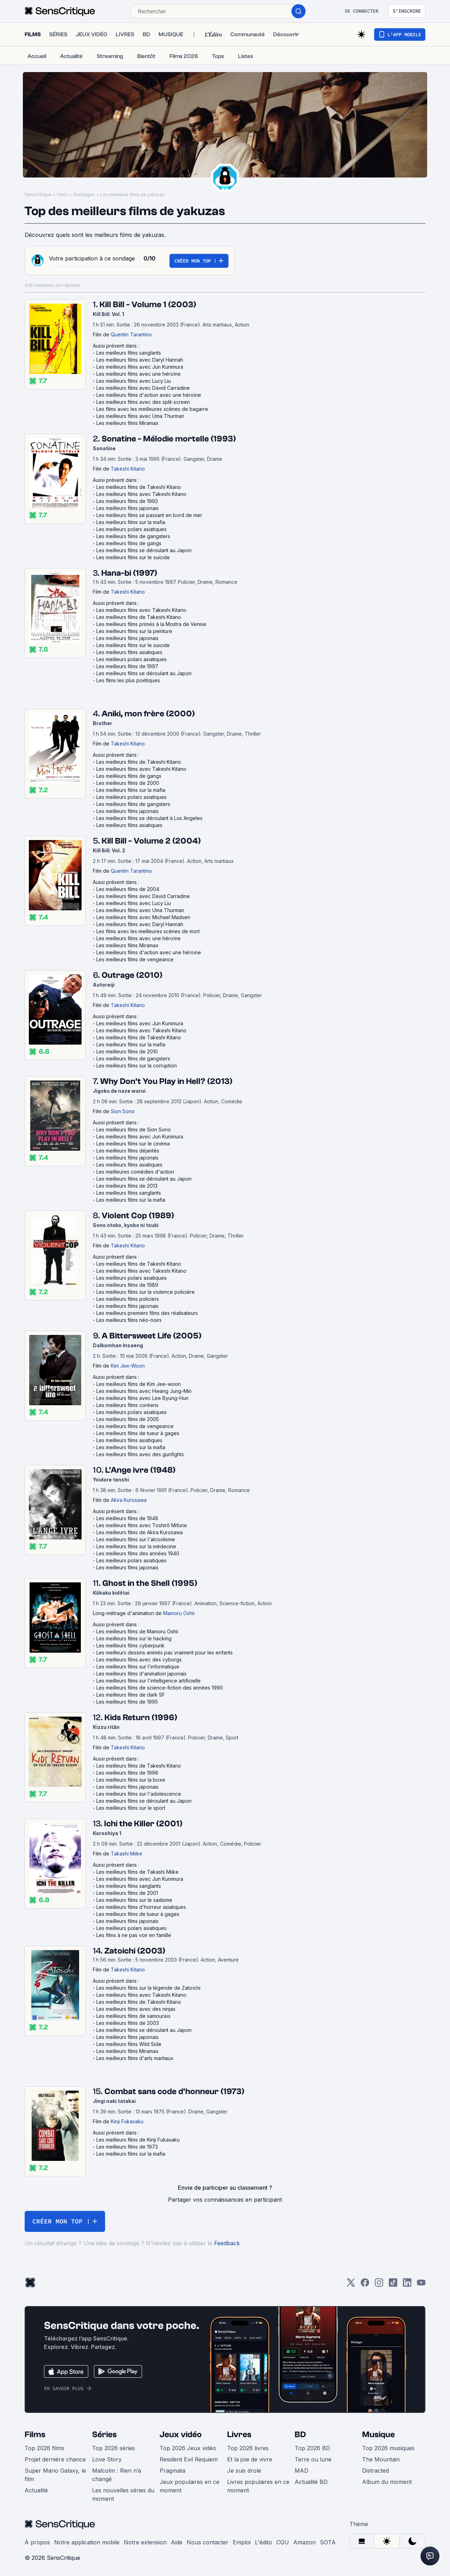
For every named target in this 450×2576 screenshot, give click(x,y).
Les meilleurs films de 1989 (127, 1285)
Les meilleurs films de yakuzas (133, 194)
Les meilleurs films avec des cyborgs (139, 1660)
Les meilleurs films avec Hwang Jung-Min (144, 1391)
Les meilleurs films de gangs (128, 543)
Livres (239, 2434)
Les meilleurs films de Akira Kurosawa (139, 1532)
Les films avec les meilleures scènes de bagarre (152, 409)
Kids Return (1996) (140, 1717)
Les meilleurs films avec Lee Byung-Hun (142, 1398)
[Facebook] (365, 2285)
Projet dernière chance (55, 2459)
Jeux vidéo (181, 2434)
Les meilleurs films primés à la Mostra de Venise (151, 624)
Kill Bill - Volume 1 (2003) (147, 304)
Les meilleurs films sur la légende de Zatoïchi (148, 1988)
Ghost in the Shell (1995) (149, 1583)
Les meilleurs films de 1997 (127, 666)
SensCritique (38, 194)
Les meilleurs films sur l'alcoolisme (135, 1539)
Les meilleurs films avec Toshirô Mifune (141, 1525)
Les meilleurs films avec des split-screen (143, 402)
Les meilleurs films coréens (127, 1405)
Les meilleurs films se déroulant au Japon (144, 550)
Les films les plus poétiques (128, 680)
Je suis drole (244, 2470)
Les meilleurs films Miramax (127, 423)
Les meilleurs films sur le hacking (134, 1638)
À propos (37, 2542)
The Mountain (381, 2459)
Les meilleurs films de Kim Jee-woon (138, 1384)
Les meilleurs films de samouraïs (133, 2016)
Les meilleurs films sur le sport (130, 1808)
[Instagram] (379, 2285)
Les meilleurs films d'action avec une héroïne (148, 395)
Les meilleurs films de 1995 (127, 1702)
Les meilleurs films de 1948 (127, 1518)
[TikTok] (393, 2285)
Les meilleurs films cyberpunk (130, 1645)
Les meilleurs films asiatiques (129, 652)
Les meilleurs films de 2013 (127, 1186)
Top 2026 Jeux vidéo (188, 2448)
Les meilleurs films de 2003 (127, 2023)
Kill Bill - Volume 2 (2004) (151, 841)
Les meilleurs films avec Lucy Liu (133, 381)
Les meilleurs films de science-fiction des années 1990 (159, 1688)
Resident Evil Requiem (189, 2459)
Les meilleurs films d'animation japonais (141, 1674)
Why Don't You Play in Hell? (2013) (166, 1081)
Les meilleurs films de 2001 (127, 1893)
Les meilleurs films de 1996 (127, 1773)
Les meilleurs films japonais (127, 508)
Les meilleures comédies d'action (135, 1172)
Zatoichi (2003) (134, 1951)
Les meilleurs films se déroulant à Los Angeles (149, 818)
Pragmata (172, 2470)
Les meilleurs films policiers (127, 1299)
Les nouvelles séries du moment (123, 2494)
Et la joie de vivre (249, 2459)
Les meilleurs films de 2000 (127, 783)
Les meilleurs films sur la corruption (136, 1066)
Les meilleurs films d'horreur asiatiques (141, 1907)
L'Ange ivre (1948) (140, 1470)
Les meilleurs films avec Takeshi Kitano (141, 494)
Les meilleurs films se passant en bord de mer (149, 515)
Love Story (107, 2459)
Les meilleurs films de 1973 (127, 2147)
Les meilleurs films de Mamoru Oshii (137, 1631)
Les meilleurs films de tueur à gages (137, 1433)
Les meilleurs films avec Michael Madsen (143, 917)
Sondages (84, 194)
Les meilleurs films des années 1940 (137, 1553)
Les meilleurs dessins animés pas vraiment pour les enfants (164, 1652)
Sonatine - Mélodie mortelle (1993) (169, 439)
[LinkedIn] (407, 2285)
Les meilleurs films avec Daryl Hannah (139, 360)
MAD (301, 2470)
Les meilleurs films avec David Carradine (143, 388)
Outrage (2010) (132, 975)
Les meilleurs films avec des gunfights (140, 1454)
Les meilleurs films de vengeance (135, 959)
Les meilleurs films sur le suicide (133, 557)
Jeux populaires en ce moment (189, 2486)
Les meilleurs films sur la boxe (130, 1780)
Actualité (36, 2490)
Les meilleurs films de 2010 (127, 1051)
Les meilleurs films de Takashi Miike (137, 1872)
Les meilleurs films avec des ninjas (135, 2009)
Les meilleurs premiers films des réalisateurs (147, 1313)
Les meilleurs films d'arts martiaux (134, 2058)
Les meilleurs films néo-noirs (129, 1320)
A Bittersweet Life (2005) (151, 1336)
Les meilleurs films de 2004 (127, 889)
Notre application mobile (87, 2542)
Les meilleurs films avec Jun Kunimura (139, 367)
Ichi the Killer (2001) (143, 1823)
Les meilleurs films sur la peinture (134, 631)
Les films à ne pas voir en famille (133, 1935)
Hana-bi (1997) (129, 573)
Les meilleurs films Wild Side (128, 2044)
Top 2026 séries (113, 2448)
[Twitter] (351, 2285)
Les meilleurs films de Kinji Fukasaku (138, 2140)
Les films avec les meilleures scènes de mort (148, 931)
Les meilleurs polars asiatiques (131, 529)
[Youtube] (421, 2285)
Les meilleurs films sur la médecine (136, 1546)
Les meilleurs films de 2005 (127, 1419)
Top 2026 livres (248, 2448)
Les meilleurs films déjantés (127, 1151)
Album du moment (387, 2481)
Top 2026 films (44, 2448)
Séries (104, 2434)
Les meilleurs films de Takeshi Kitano (138, 487)
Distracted (375, 2470)
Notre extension (145, 2542)
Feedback (227, 2243)
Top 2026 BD (312, 2448)
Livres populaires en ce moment (258, 2486)
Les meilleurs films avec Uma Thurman (140, 416)
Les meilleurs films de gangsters (133, 536)
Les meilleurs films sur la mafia (130, 522)
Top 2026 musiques (388, 2448)
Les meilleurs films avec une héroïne (138, 374)
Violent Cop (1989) (138, 1215)
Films (62, 194)
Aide (176, 2542)
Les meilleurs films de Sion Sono (133, 1129)
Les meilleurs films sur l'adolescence (138, 1794)
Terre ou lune (313, 2459)
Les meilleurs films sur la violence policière (145, 1292)
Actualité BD (311, 2481)
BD (300, 2434)
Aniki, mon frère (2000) (148, 713)
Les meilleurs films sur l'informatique (137, 1667)
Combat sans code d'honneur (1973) (174, 2091)
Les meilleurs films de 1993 (127, 501)
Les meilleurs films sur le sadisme (134, 1900)
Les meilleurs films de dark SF (130, 1695)
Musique (378, 2434)
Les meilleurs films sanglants (128, 353)
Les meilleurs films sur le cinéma (133, 1144)
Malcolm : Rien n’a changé (116, 2475)
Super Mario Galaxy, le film (55, 2475)
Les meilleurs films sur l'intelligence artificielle (148, 1681)
